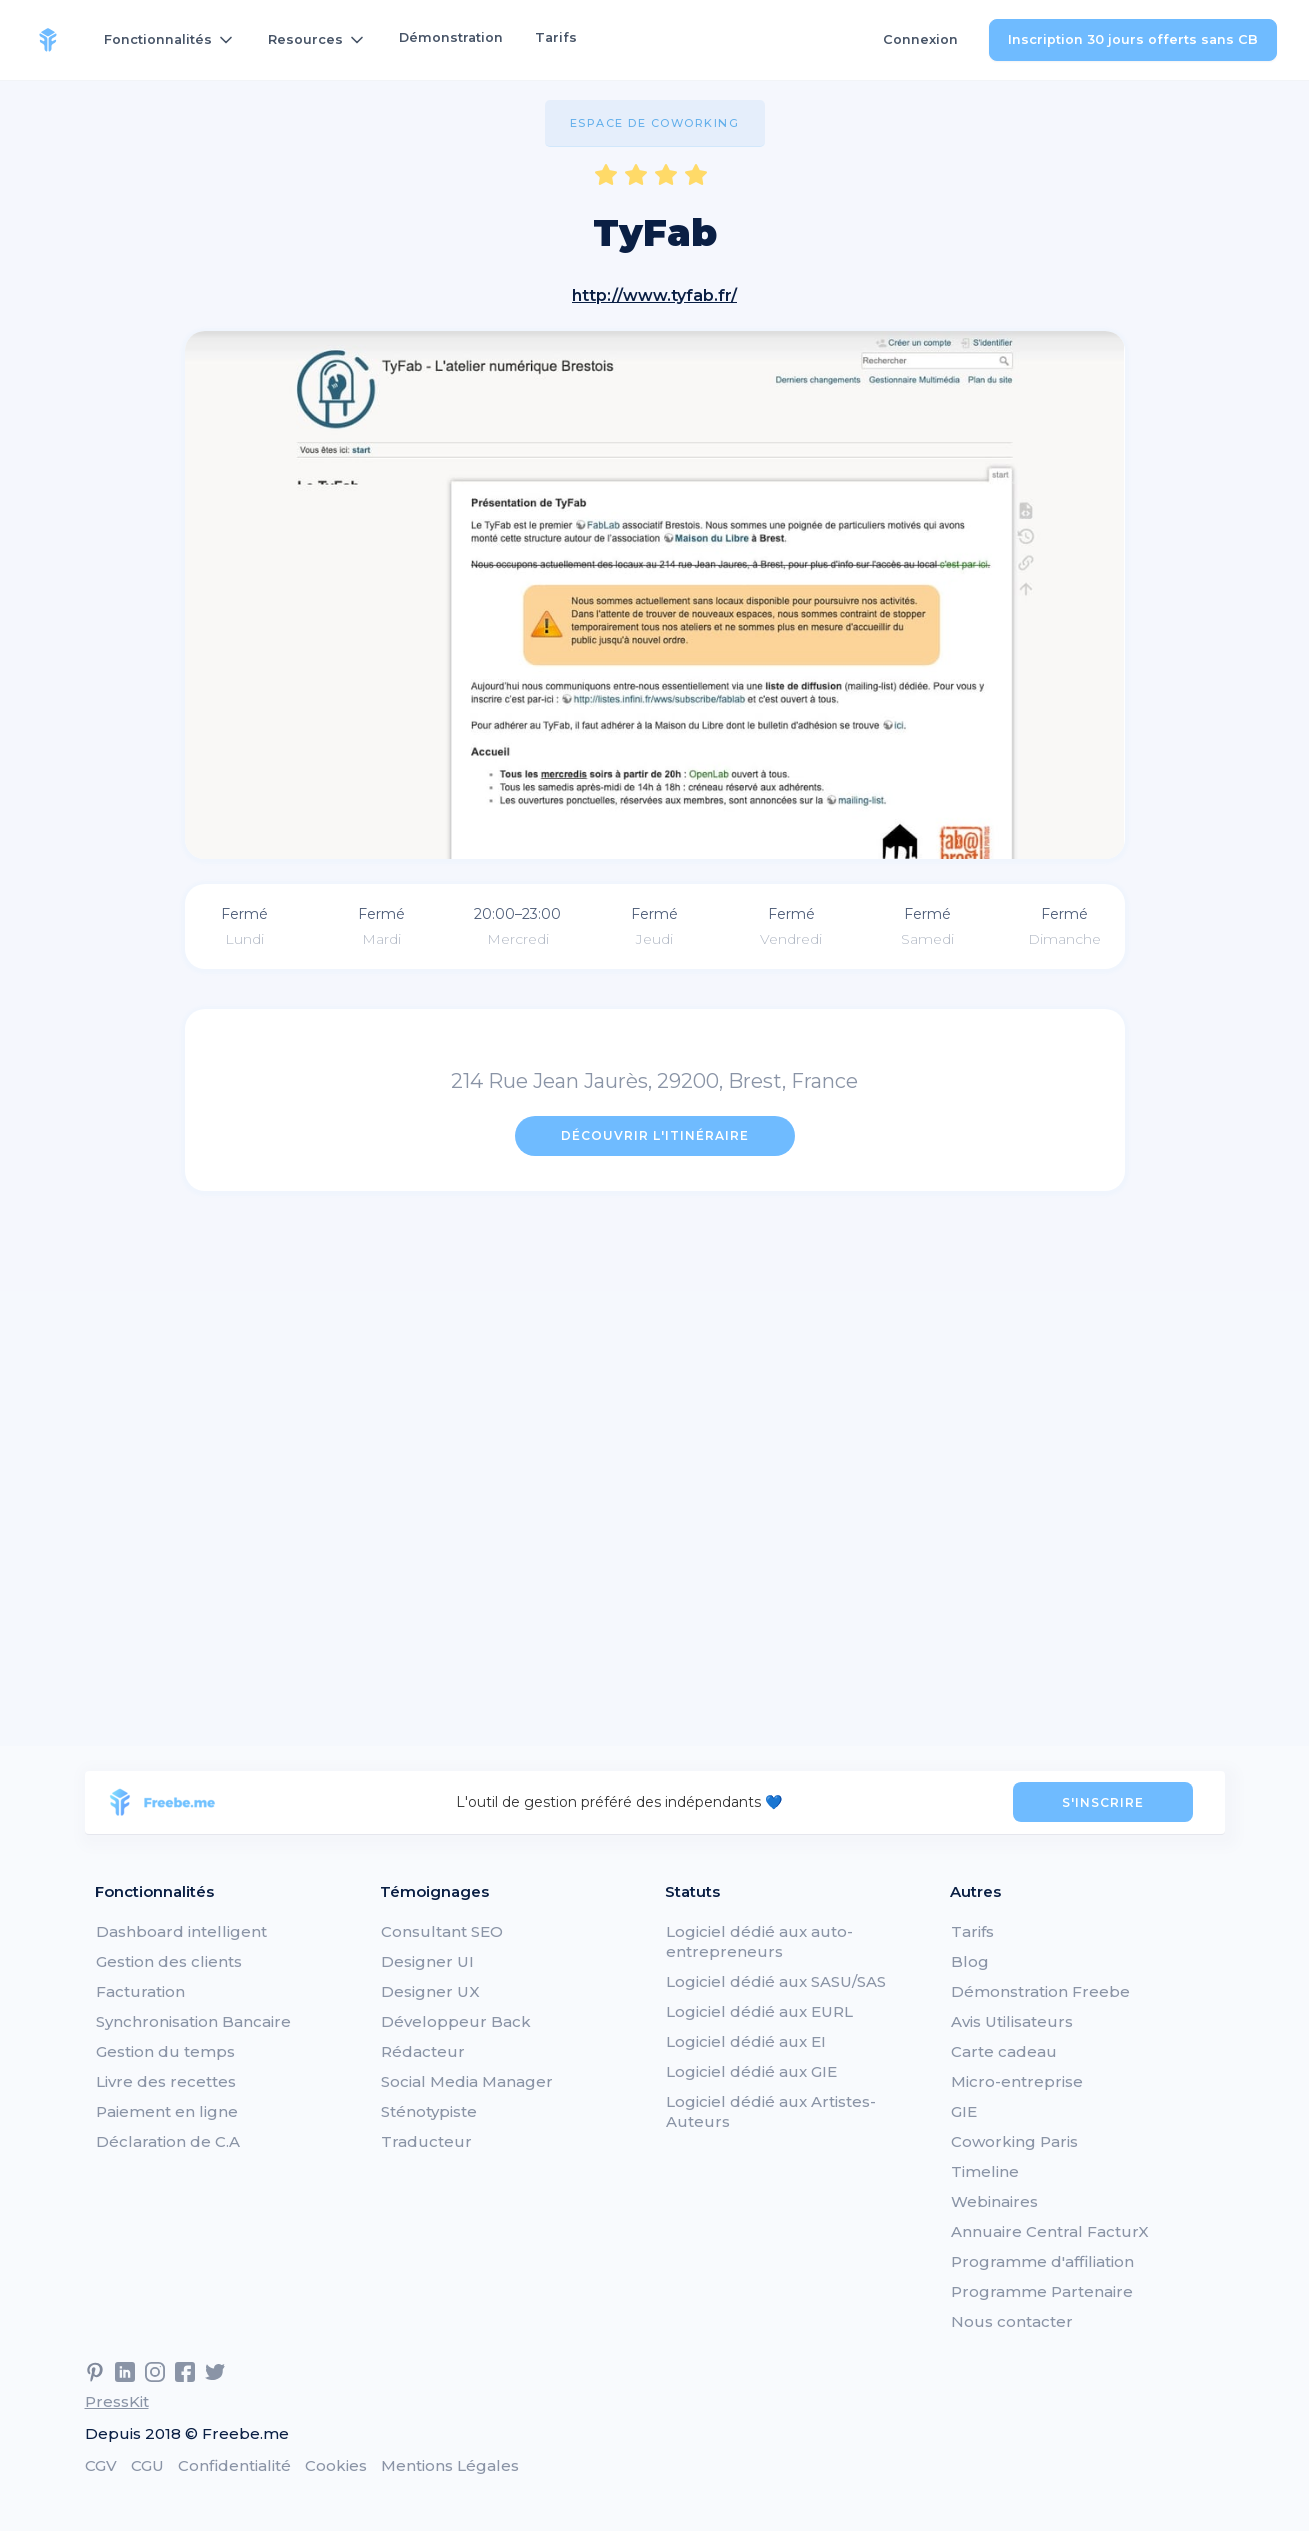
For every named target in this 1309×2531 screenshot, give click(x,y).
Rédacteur (423, 2051)
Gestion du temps (165, 2051)
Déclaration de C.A (168, 2141)
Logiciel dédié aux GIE (751, 2071)
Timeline (985, 2171)
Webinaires (994, 2201)
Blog (970, 1961)
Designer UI (427, 1961)
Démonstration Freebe (1040, 1991)
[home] (48, 40)
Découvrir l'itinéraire (655, 1135)
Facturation (140, 1991)
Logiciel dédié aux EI (746, 2041)
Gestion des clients (169, 1961)
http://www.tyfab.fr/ (654, 295)
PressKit (117, 2401)
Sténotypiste (429, 2111)
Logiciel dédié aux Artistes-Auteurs (771, 2111)
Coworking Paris (1014, 2141)
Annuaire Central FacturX (1050, 2231)
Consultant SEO (442, 1931)
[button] (170, 40)
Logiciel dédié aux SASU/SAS (776, 1981)
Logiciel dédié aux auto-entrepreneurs (759, 1941)
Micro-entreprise (1017, 2081)
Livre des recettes (166, 2081)
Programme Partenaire (1042, 2291)
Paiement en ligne (167, 2111)
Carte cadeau (1004, 2051)
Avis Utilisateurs (1012, 2021)
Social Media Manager (467, 2081)
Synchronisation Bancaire (193, 2021)
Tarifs (556, 37)
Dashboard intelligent (181, 1931)
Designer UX (430, 1991)
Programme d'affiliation (1042, 2261)
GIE (964, 2111)
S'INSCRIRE (1103, 1802)
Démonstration (451, 37)
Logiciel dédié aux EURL (759, 2011)
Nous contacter (1012, 2321)
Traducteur (426, 2141)
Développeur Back (456, 2021)
